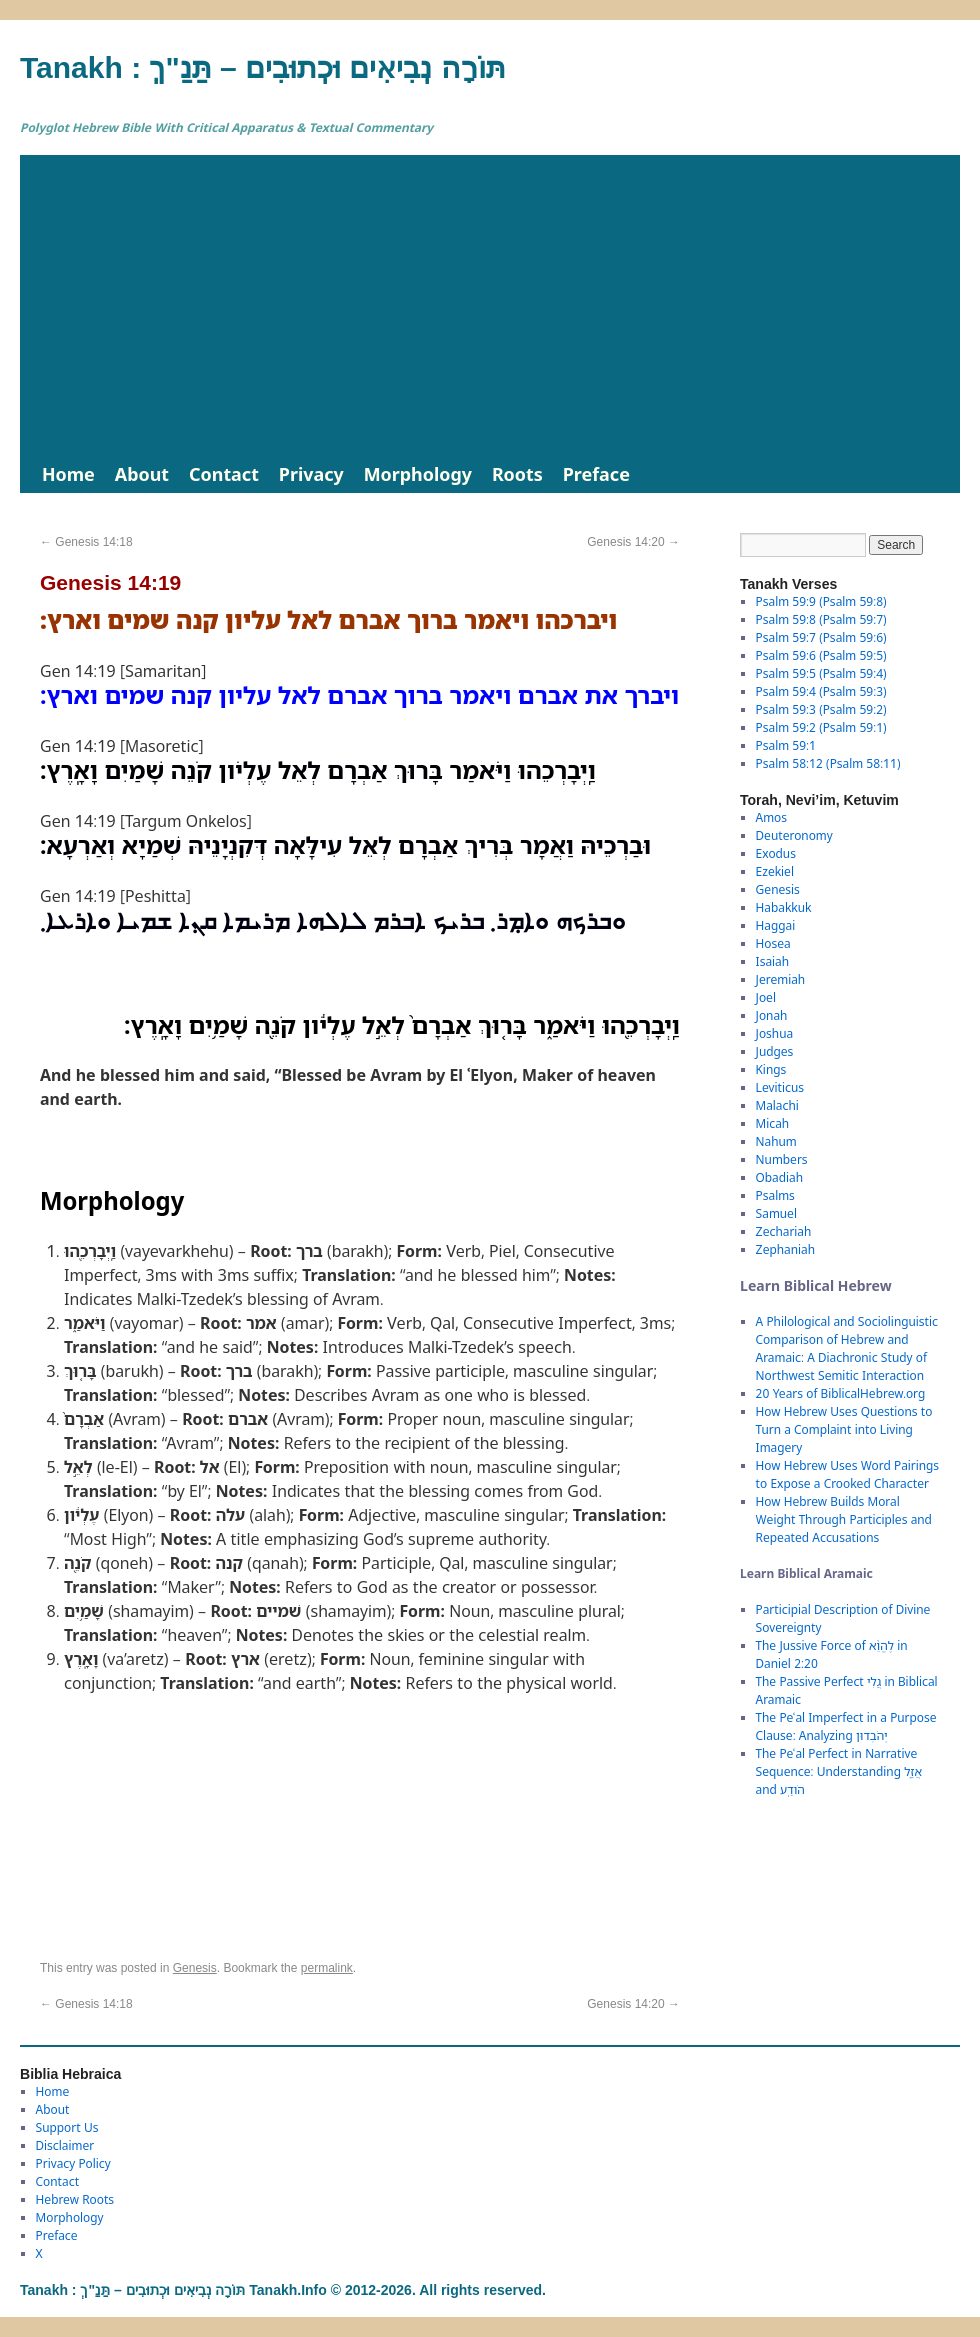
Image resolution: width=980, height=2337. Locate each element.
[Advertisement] (490, 305)
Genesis (195, 1968)
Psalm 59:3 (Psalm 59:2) (821, 709)
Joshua (775, 1033)
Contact (224, 474)
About (142, 474)
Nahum (776, 1141)
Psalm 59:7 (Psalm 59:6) (821, 637)
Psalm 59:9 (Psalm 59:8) (821, 601)
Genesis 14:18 (86, 542)
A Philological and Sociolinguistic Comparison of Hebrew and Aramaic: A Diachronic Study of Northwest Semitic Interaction (847, 1348)
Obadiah (779, 1177)
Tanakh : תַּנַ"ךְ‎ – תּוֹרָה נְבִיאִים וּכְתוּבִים (263, 67)
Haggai (776, 925)
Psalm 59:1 (786, 745)
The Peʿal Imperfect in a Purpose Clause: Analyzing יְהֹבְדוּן (846, 1726)
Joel (766, 997)
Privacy (311, 474)
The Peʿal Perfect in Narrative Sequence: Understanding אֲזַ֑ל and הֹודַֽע (839, 1771)
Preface (596, 474)
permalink (327, 1968)
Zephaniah (785, 1249)
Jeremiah (781, 979)
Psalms (775, 1195)
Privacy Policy (73, 2163)
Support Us (67, 2127)
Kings (771, 1069)
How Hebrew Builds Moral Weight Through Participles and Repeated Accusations (844, 1519)
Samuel (776, 1213)
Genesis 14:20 (633, 542)
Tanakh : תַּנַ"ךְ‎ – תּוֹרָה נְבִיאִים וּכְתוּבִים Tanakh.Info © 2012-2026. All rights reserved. (283, 2290)
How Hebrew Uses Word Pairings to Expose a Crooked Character (847, 1474)
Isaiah (772, 961)
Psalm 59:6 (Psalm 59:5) (821, 655)
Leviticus (780, 1087)
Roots (517, 474)
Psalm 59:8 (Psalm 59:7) (821, 619)
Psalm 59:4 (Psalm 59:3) (821, 691)
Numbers (782, 1159)
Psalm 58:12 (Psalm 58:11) (828, 763)
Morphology (418, 474)
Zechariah (784, 1231)
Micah (773, 1123)
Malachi (777, 1105)
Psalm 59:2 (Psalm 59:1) (821, 727)
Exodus (776, 853)
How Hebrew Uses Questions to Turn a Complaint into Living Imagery (844, 1429)
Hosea (773, 943)
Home (68, 474)
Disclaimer (65, 2145)
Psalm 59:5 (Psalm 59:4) (821, 673)
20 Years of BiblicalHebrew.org (841, 1393)
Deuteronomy (794, 835)
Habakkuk (784, 907)
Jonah (772, 1015)
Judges (775, 1051)
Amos (771, 817)
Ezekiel (775, 871)
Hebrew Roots (75, 2199)
